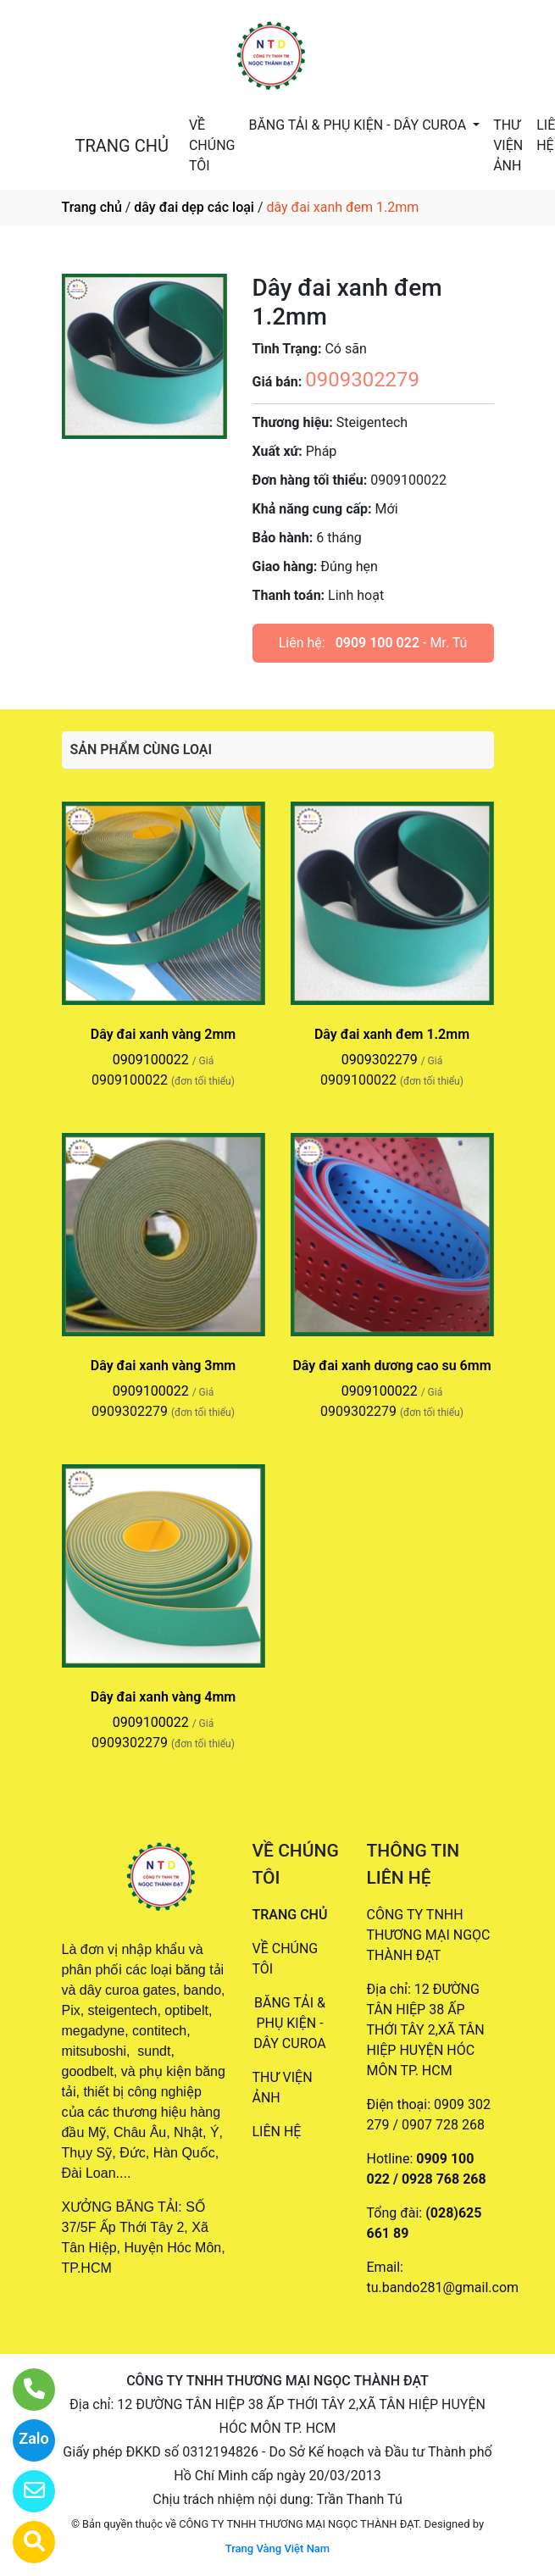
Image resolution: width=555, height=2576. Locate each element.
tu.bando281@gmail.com (443, 2287)
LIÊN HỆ (277, 2132)
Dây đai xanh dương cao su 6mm (391, 1365)
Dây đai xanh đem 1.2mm (391, 1034)
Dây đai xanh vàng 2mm (163, 1034)
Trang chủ (92, 207)
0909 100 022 (377, 643)
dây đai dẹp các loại (194, 207)
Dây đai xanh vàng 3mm (163, 1365)
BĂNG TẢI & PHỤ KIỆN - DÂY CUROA (358, 125)
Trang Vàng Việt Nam (277, 2548)
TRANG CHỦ (122, 146)
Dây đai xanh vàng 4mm (163, 1697)
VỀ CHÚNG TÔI (212, 145)
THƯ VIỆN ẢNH (508, 145)
